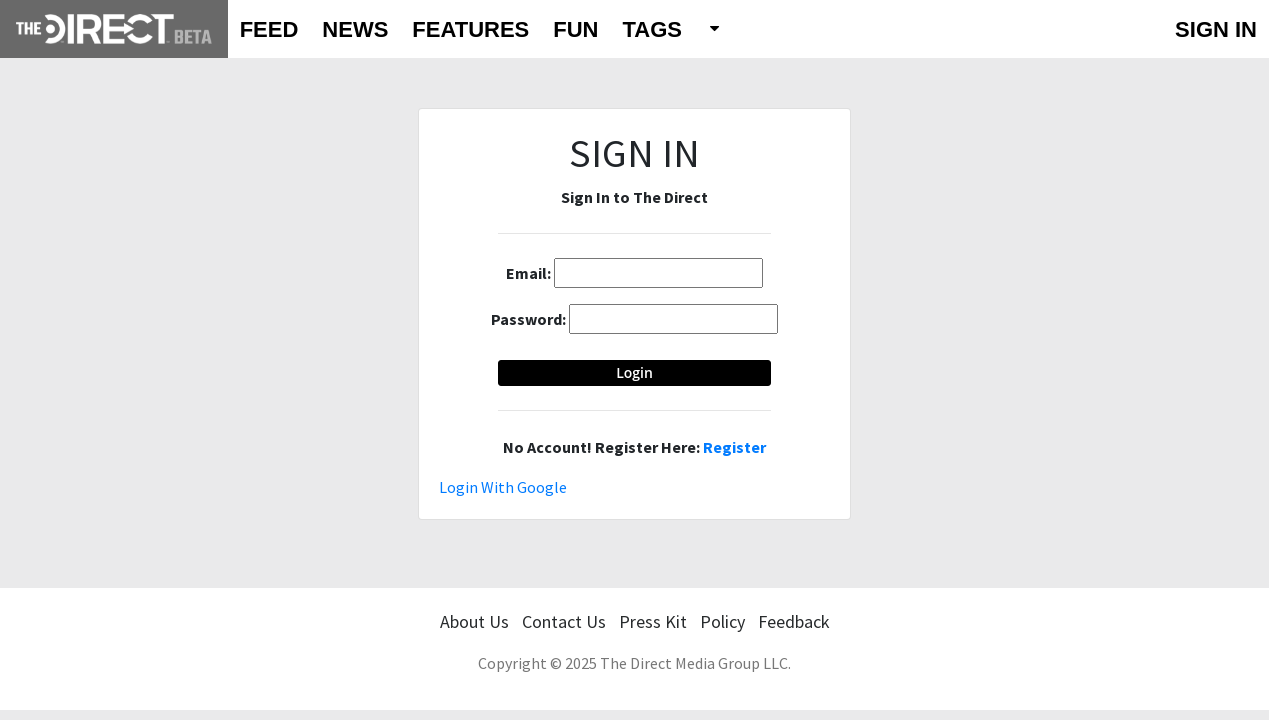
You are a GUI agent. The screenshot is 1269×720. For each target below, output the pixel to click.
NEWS (355, 29)
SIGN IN (1216, 29)
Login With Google (503, 487)
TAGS (651, 29)
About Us (474, 621)
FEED (269, 29)
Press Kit (653, 621)
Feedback (794, 621)
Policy (722, 621)
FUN (575, 29)
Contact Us (564, 621)
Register (734, 447)
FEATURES (470, 29)
